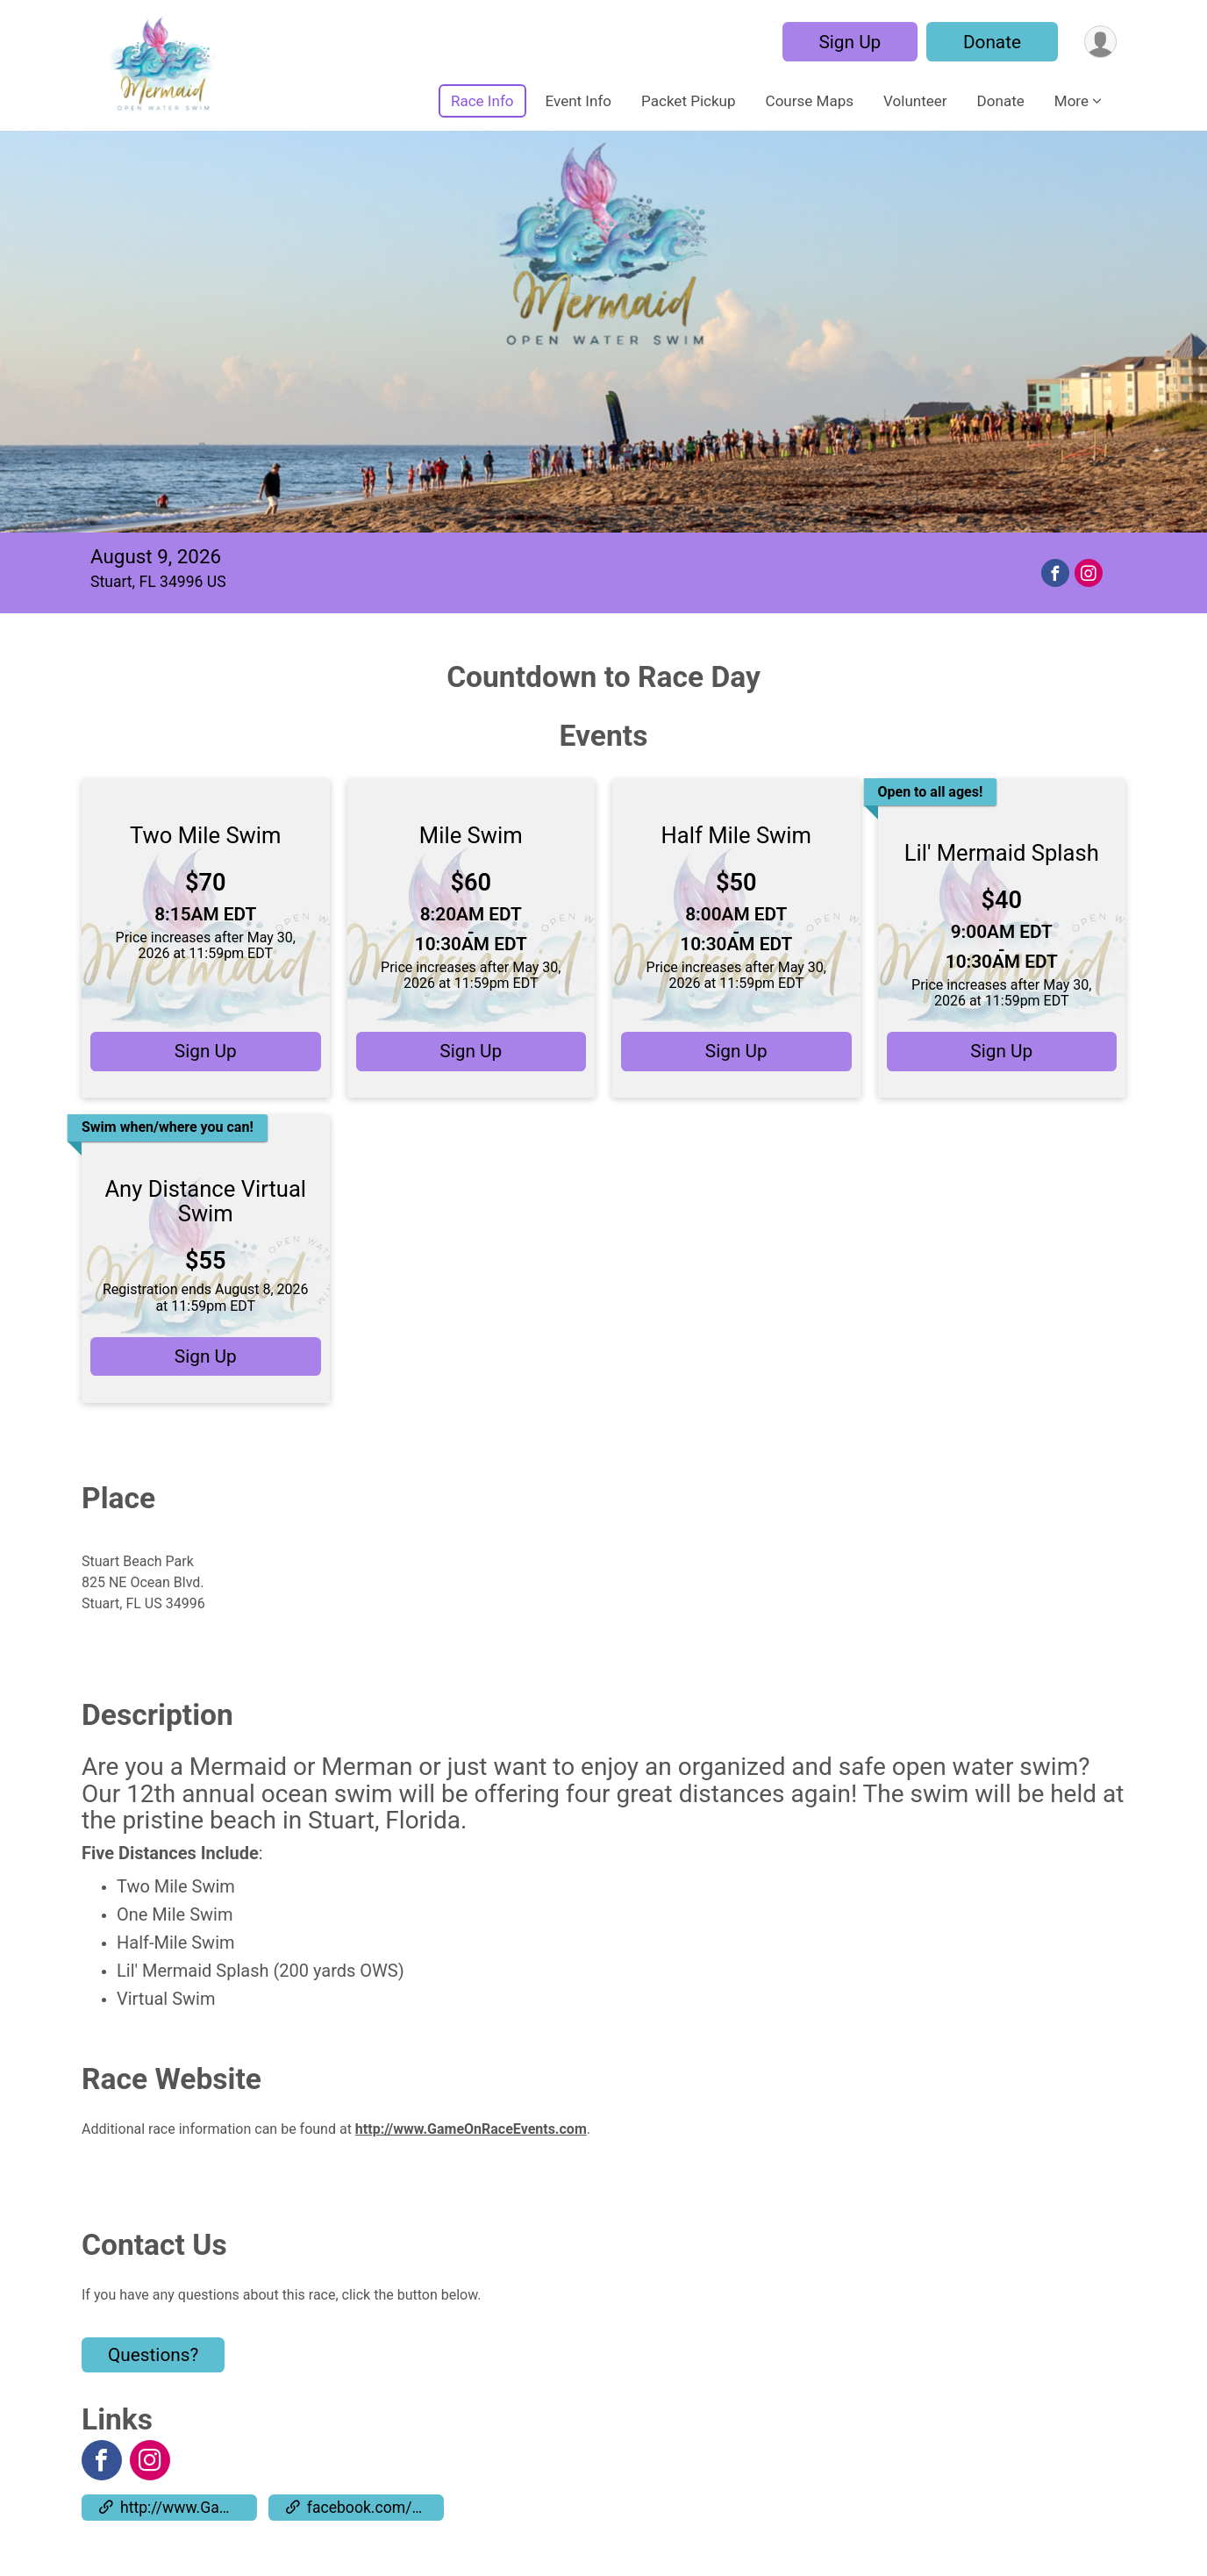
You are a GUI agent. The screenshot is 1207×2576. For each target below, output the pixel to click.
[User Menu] (1100, 41)
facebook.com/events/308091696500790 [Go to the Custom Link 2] (365, 2507)
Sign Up (849, 42)
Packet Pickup (688, 101)
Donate (992, 42)
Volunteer (915, 101)
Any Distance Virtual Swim (205, 1201)
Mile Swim (471, 835)
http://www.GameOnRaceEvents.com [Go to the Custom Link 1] (178, 2507)
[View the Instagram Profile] (150, 2460)
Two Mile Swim (206, 835)
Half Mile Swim (736, 835)
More (1071, 101)
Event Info (579, 101)
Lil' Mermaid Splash (1001, 853)
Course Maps (810, 101)
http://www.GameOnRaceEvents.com (471, 2129)
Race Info (482, 101)
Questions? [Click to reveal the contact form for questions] (153, 2354)
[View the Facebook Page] (102, 2460)
